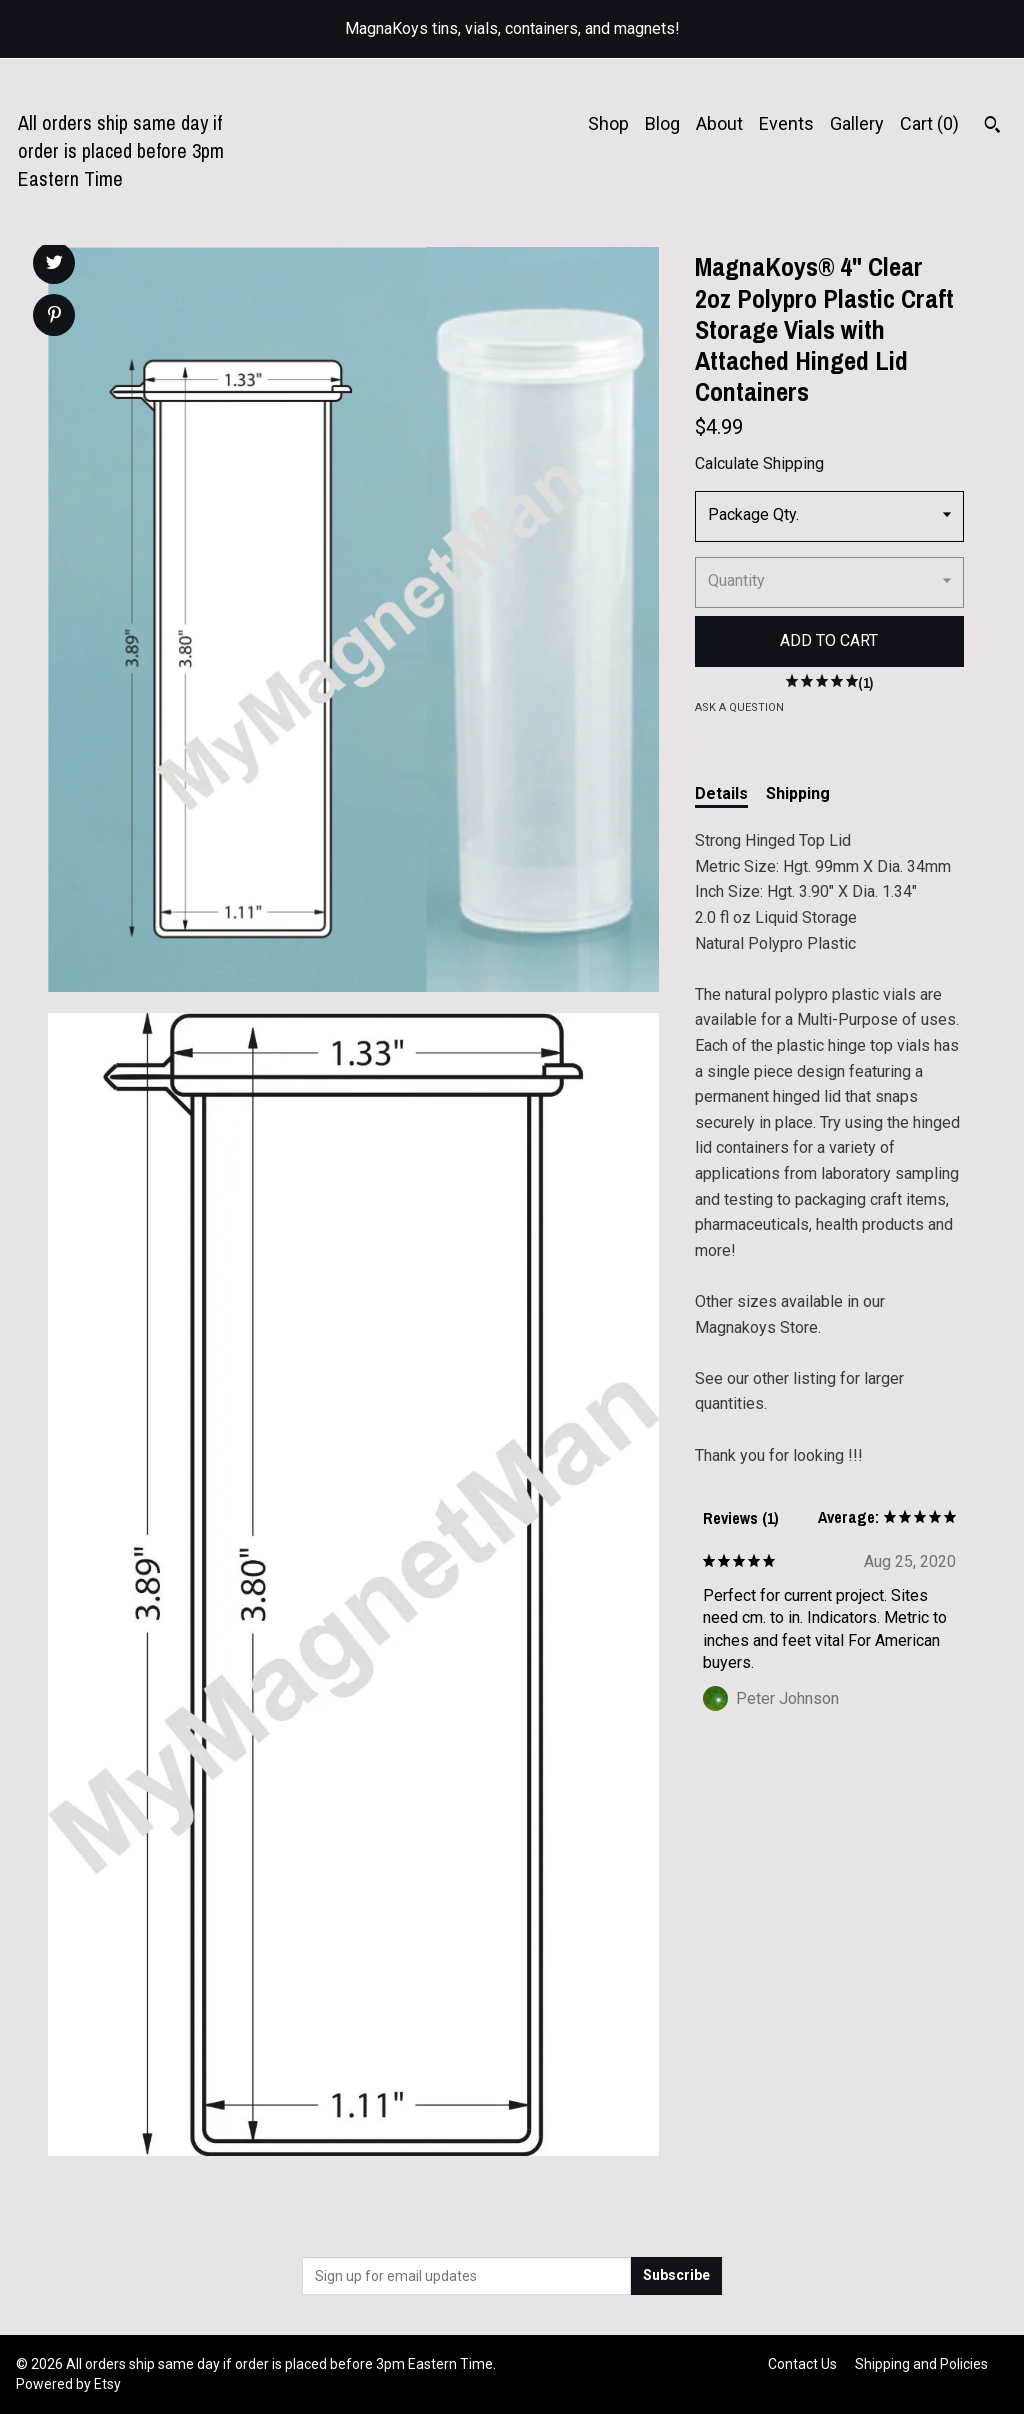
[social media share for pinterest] (54, 317)
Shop (608, 123)
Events (786, 123)
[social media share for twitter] (54, 265)
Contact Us (802, 2364)
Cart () (929, 123)
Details (721, 793)
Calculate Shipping (759, 463)
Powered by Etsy (68, 2384)
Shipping (798, 793)
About (719, 123)
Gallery (857, 123)
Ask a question (739, 707)
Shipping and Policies (921, 2364)
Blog (662, 123)
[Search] (992, 127)
